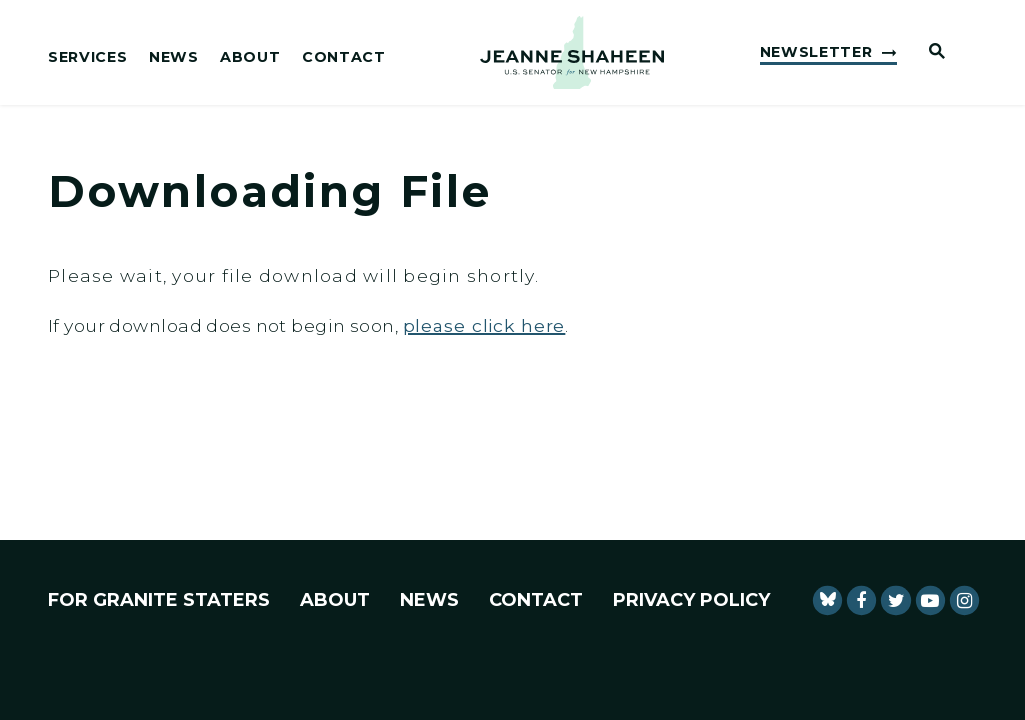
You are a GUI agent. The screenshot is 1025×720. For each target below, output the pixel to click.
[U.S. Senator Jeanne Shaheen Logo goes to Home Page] (572, 53)
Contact (344, 58)
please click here (484, 325)
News (174, 58)
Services (87, 58)
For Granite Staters (159, 600)
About (250, 58)
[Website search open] (929, 52)
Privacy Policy (691, 600)
